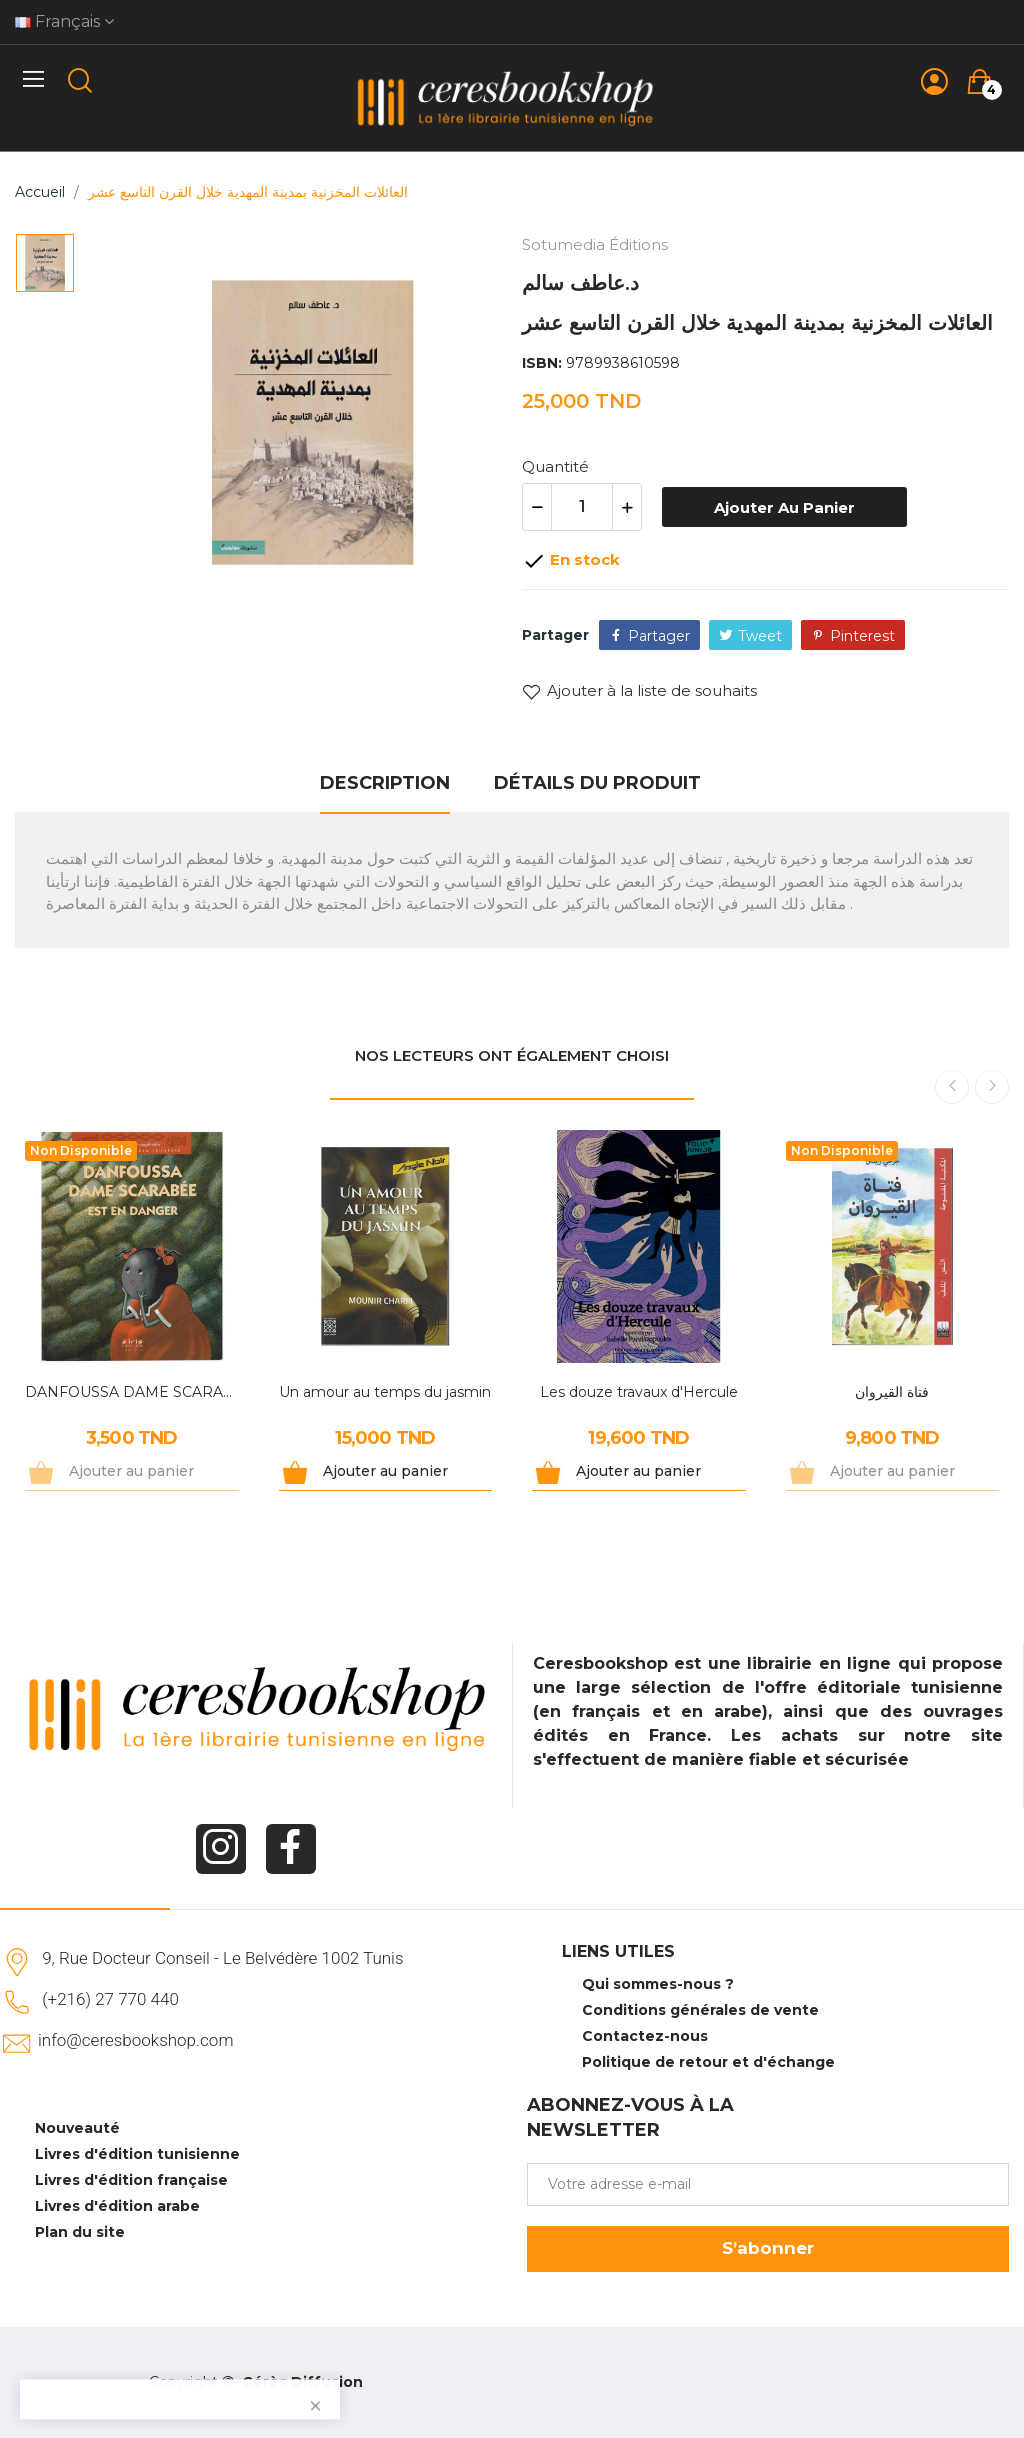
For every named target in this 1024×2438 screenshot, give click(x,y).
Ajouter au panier (784, 507)
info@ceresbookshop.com (135, 2040)
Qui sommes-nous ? (658, 1984)
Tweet (760, 636)
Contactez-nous (645, 2036)
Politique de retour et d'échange (708, 2062)
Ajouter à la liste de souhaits (639, 691)
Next (992, 1087)
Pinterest (862, 636)
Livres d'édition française (131, 2180)
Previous (952, 1087)
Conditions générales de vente (700, 2010)
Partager (659, 636)
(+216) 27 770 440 (110, 1999)
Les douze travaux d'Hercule (639, 1392)
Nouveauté (77, 2128)
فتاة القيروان (892, 1392)
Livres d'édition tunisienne (137, 2154)
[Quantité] (582, 507)
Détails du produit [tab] (597, 783)
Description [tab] (385, 783)
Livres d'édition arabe (117, 2206)
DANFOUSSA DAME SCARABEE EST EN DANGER (132, 1392)
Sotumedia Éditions (595, 244)
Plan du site (80, 2232)
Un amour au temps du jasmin (385, 1392)
